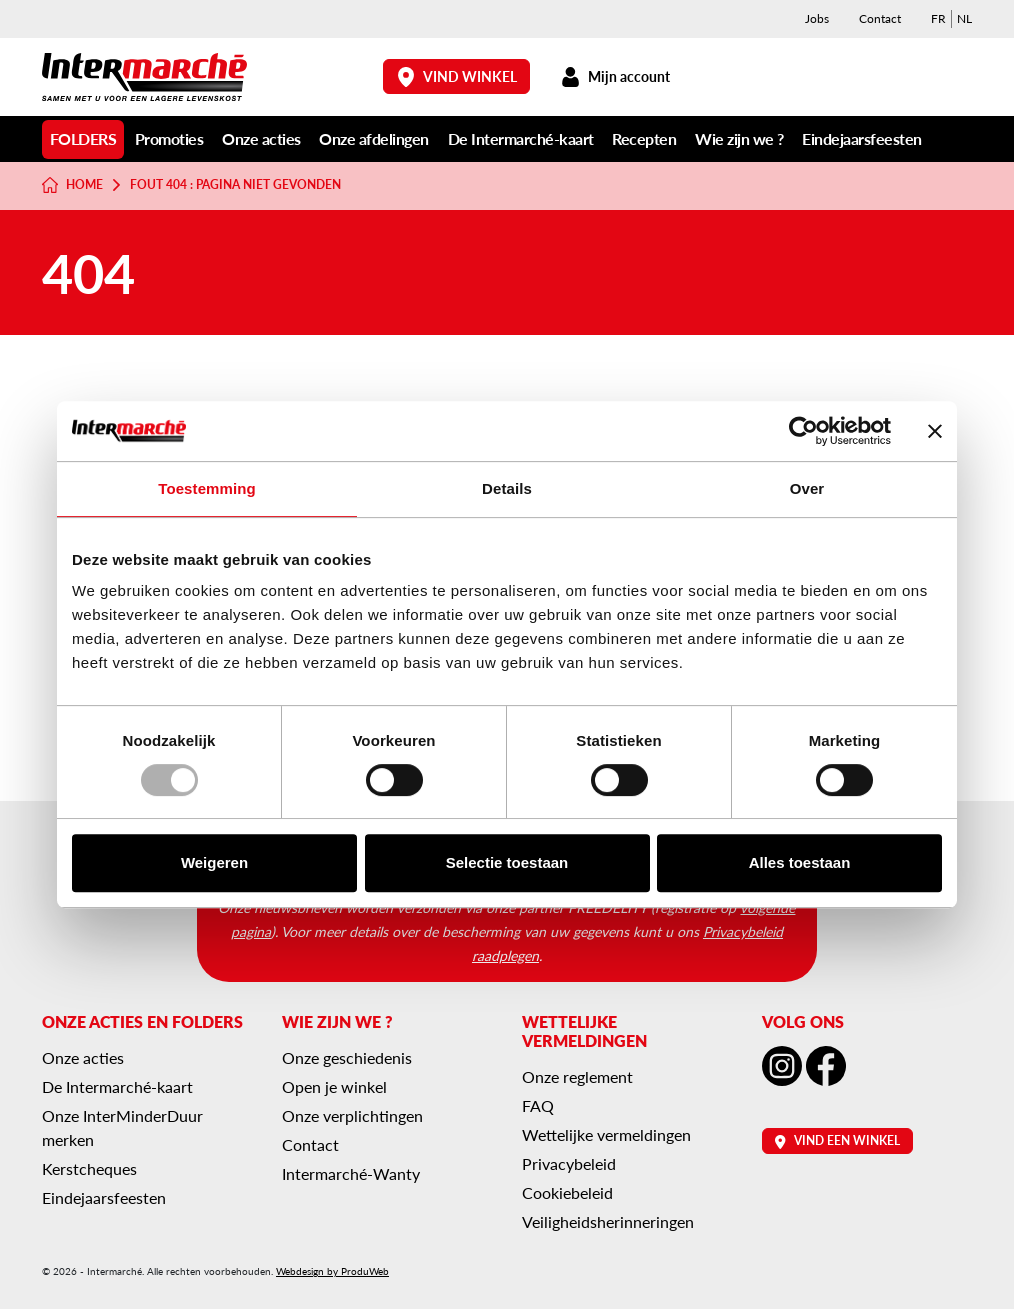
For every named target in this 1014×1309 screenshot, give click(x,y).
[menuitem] (938, 19)
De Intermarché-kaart (521, 138)
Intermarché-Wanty (351, 1173)
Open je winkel (334, 1086)
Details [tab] (507, 488)
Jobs (817, 18)
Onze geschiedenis (347, 1057)
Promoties (169, 138)
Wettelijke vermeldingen (606, 1134)
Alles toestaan (800, 862)
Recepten (644, 138)
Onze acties (261, 138)
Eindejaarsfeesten (862, 138)
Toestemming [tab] (207, 488)
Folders (83, 138)
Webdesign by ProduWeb (332, 1271)
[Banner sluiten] (935, 431)
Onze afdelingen (374, 138)
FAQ (538, 1105)
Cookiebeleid (567, 1192)
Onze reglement (577, 1076)
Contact (880, 18)
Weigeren (214, 862)
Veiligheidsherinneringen (608, 1221)
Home (72, 185)
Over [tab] (807, 488)
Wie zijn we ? (739, 138)
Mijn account (615, 76)
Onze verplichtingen (352, 1115)
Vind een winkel (837, 1140)
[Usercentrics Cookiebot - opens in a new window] (803, 431)
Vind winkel (457, 76)
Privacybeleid (569, 1163)
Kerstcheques (89, 1168)
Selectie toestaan (507, 862)
